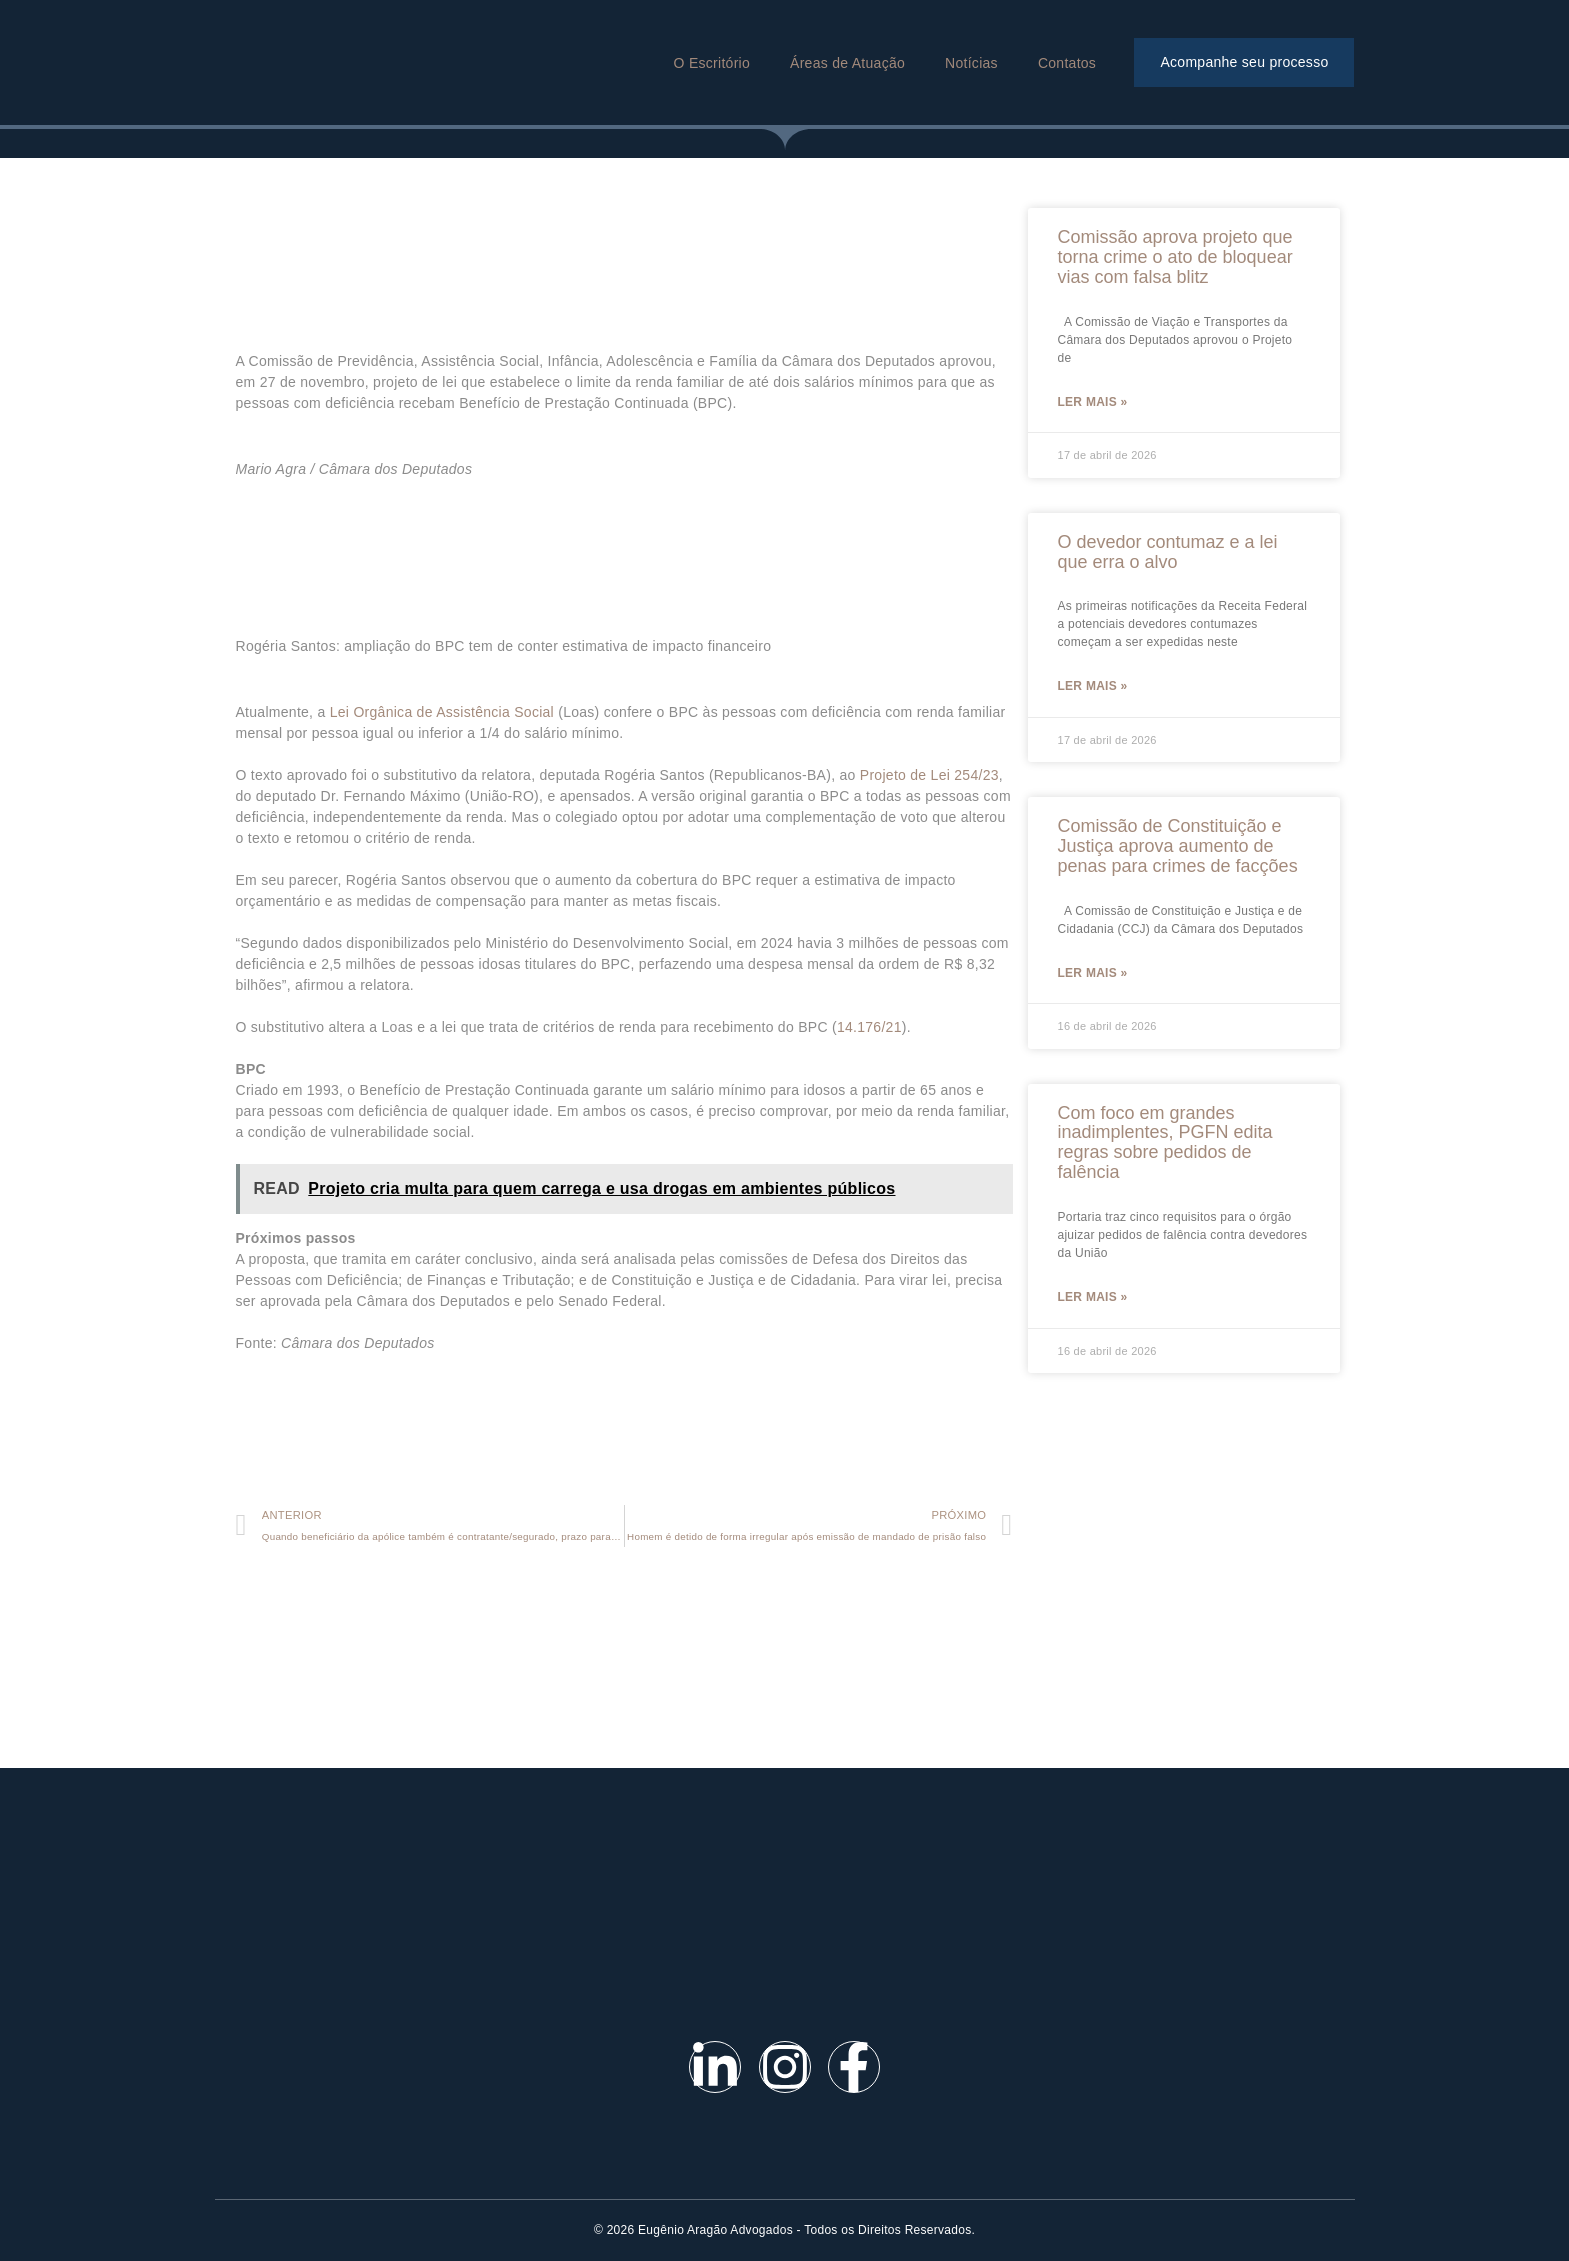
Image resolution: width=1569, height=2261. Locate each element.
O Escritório (712, 63)
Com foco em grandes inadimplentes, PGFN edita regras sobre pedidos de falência (1165, 1146)
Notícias (971, 63)
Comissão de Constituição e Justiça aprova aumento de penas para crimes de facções (1178, 849)
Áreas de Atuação (847, 63)
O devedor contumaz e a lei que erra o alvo (1168, 553)
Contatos (1067, 63)
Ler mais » (1093, 403)
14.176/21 (869, 1027)
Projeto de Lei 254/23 (929, 775)
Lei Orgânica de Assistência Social (442, 712)
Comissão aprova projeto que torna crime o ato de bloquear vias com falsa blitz (1175, 257)
